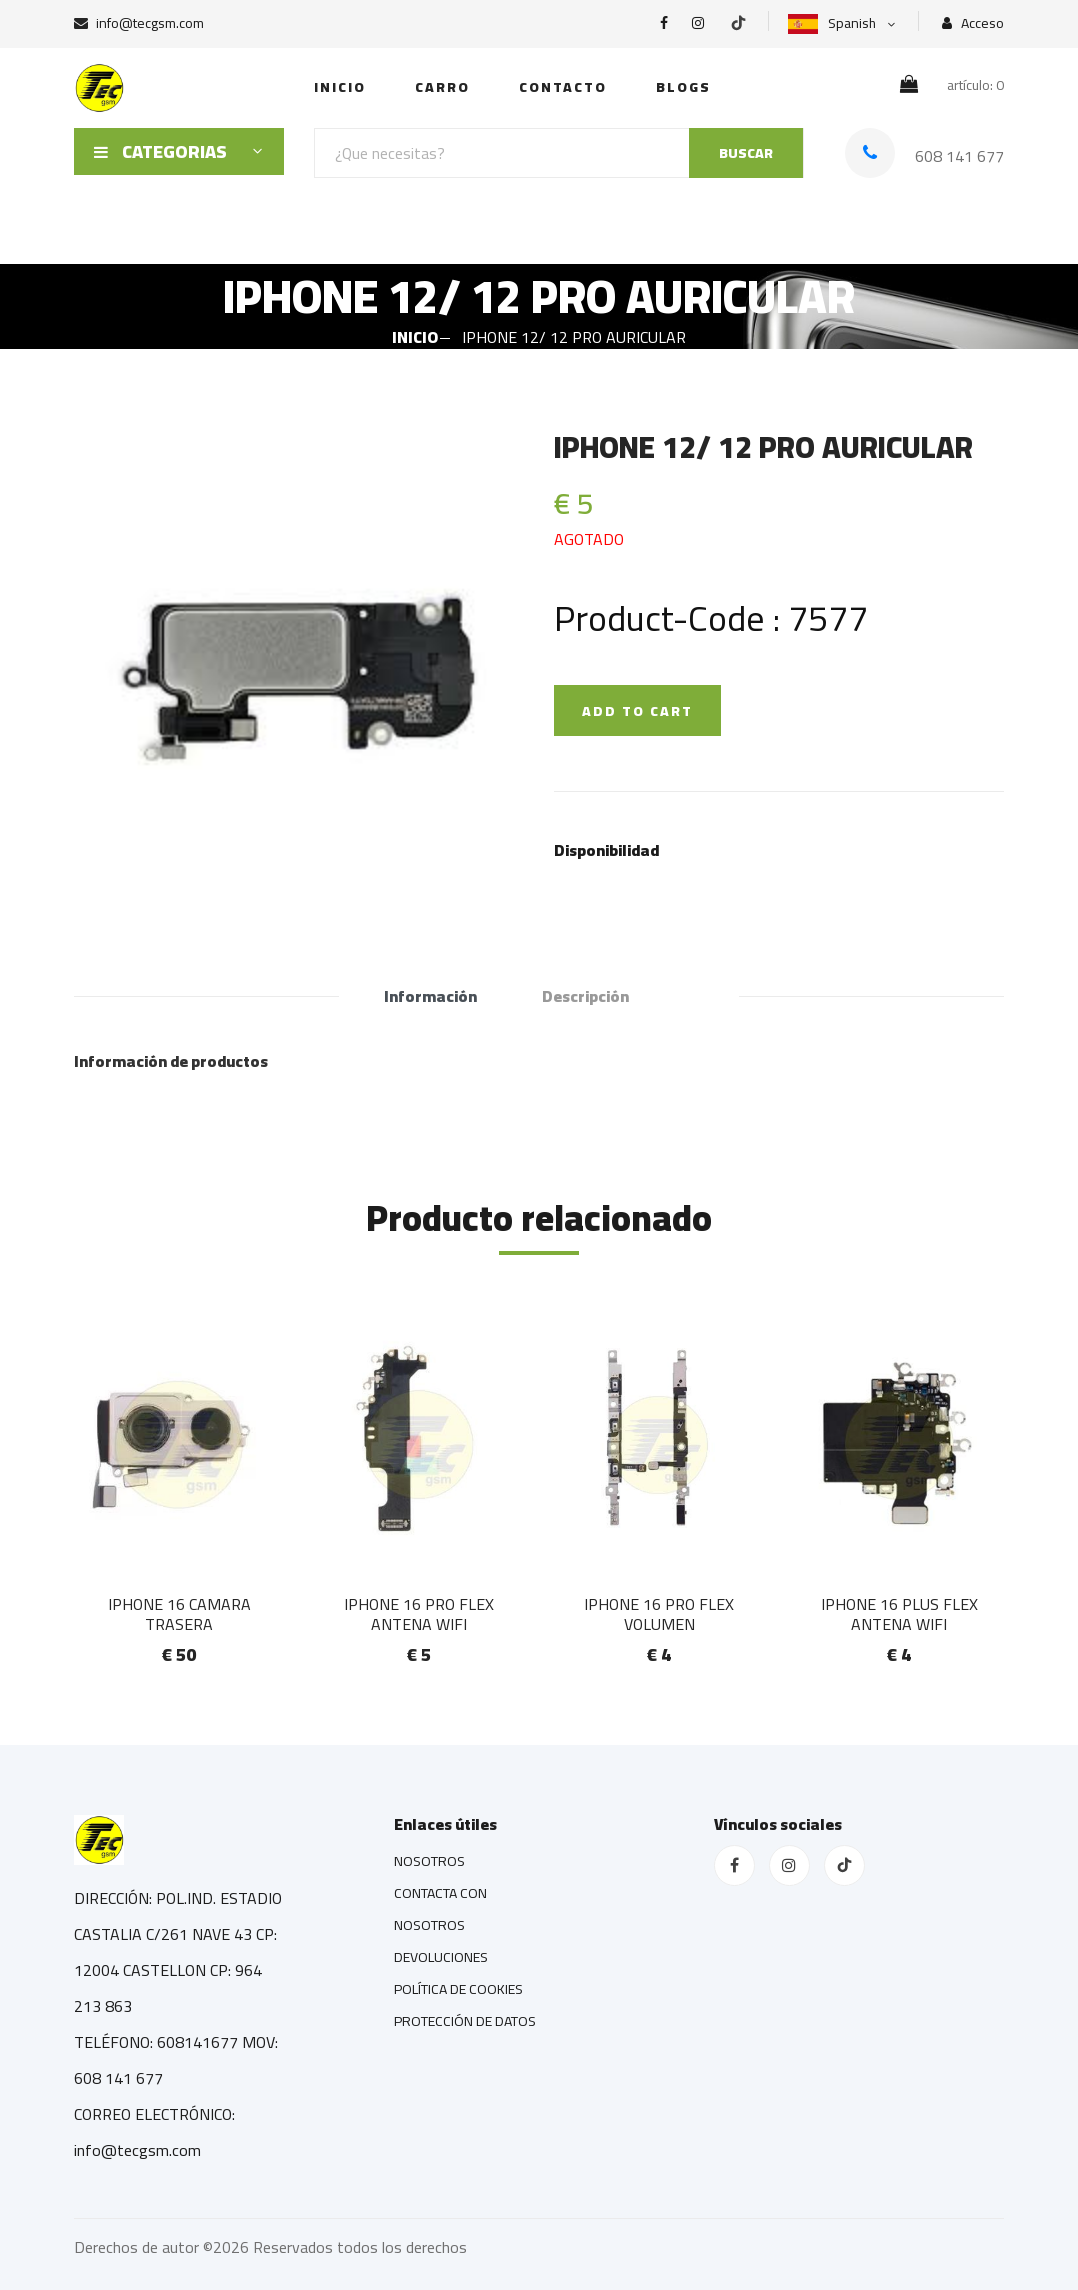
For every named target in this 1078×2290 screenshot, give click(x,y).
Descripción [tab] (585, 996)
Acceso (973, 23)
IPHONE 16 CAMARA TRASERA (179, 1613)
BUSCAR (746, 153)
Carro (442, 87)
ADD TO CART (637, 711)
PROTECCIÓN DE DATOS (465, 2021)
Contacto (563, 87)
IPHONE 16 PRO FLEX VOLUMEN (659, 1613)
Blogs (683, 87)
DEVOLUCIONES (441, 1957)
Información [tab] (430, 996)
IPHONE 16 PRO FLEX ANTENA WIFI (419, 1613)
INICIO (340, 87)
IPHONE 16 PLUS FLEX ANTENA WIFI (899, 1613)
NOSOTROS (429, 1861)
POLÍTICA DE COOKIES (458, 1989)
